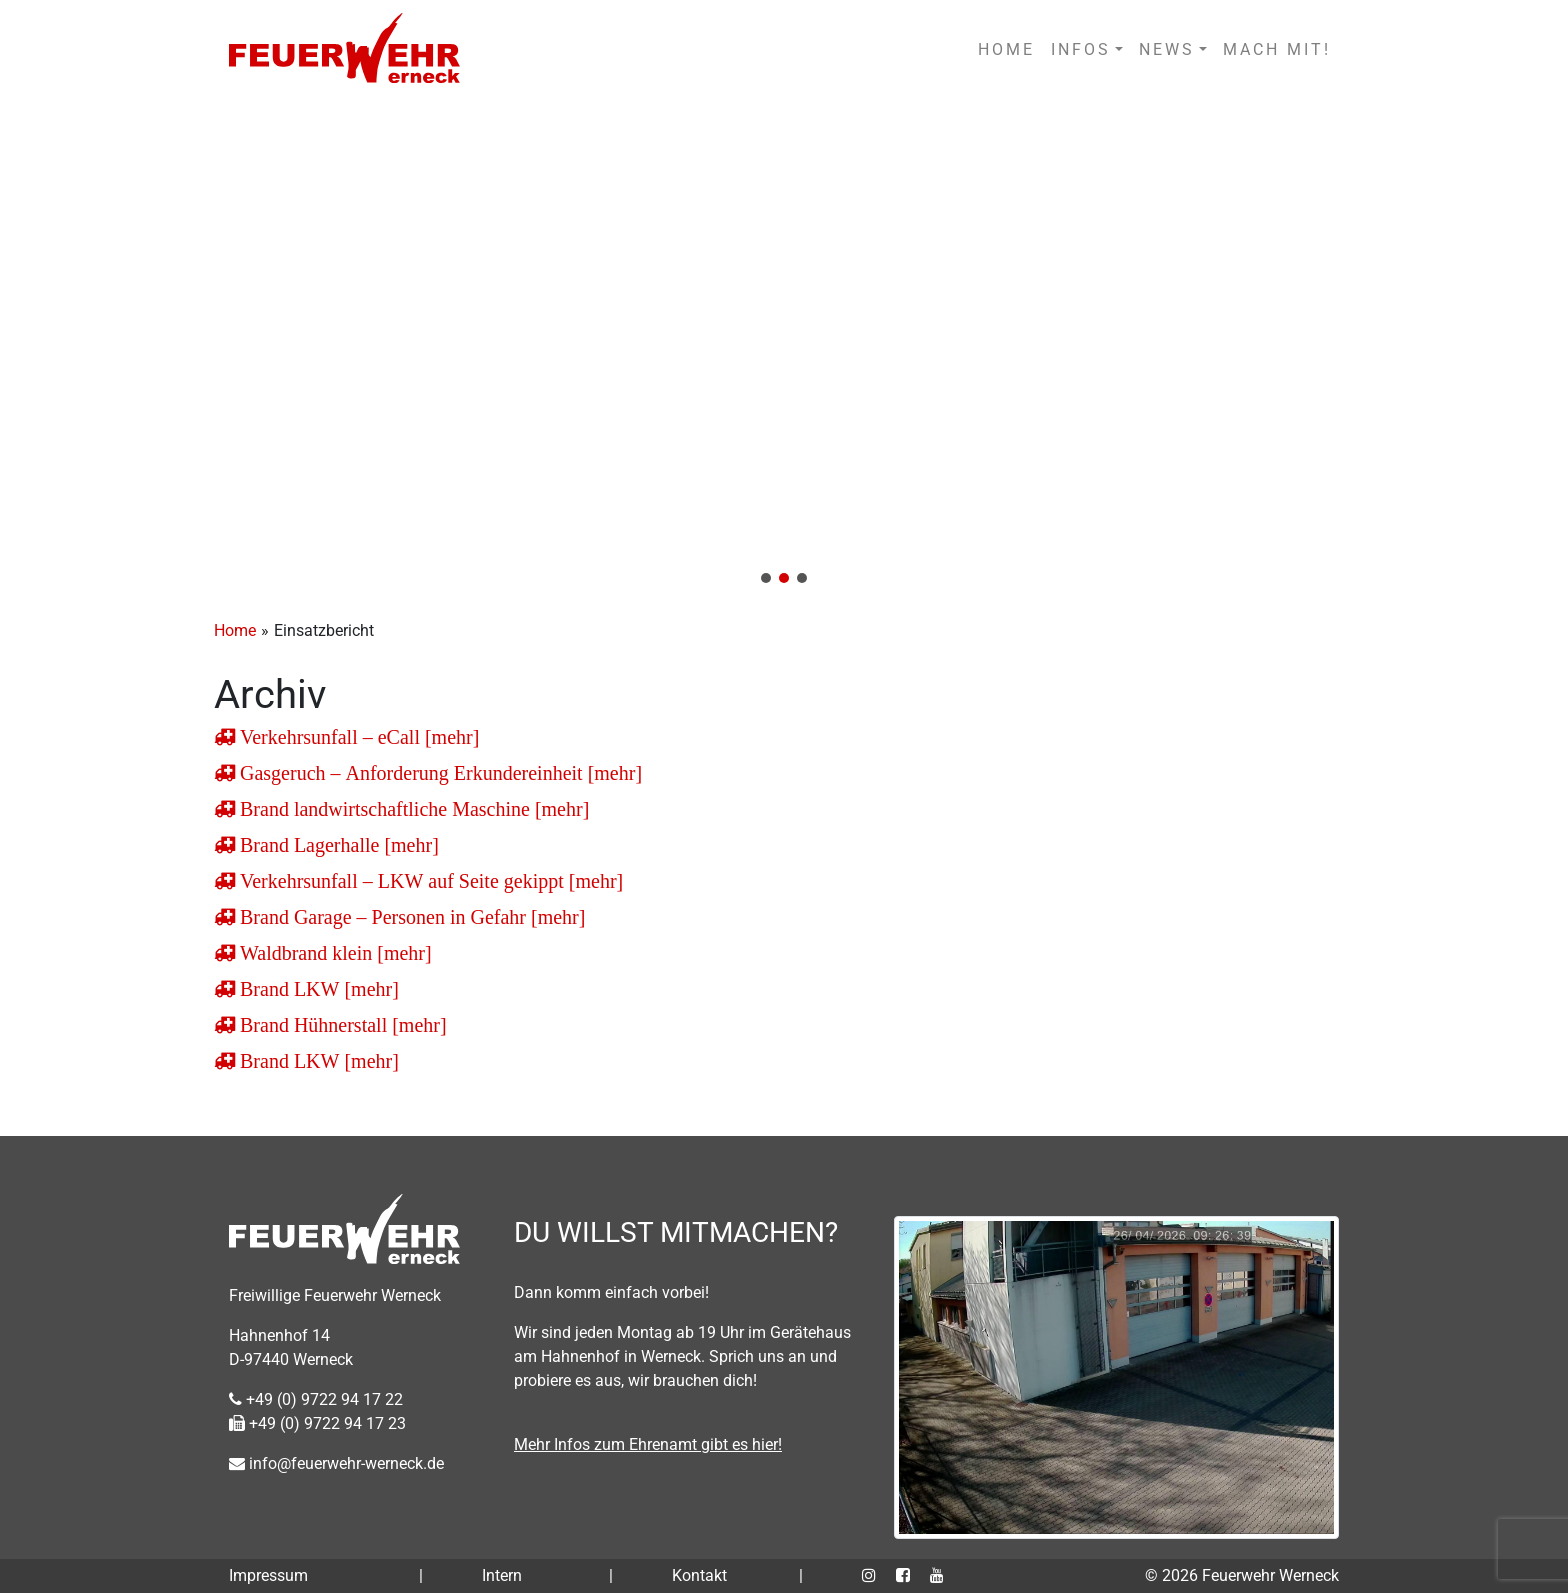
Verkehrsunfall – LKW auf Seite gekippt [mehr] (429, 881)
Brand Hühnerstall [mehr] (341, 1025)
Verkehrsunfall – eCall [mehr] (357, 737)
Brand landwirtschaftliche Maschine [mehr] (412, 809)
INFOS (1081, 49)
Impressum (268, 1575)
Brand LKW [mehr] (317, 989)
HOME (1006, 49)
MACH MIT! (1277, 49)
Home (235, 630)
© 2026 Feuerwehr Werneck (1242, 1575)
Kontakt (699, 1575)
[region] (784, 348)
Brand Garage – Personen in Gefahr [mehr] (410, 917)
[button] (784, 348)
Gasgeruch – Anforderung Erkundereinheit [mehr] (438, 773)
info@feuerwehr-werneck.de (336, 1463)
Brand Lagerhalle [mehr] (337, 845)
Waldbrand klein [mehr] (333, 953)
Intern (502, 1575)
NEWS (1167, 49)
